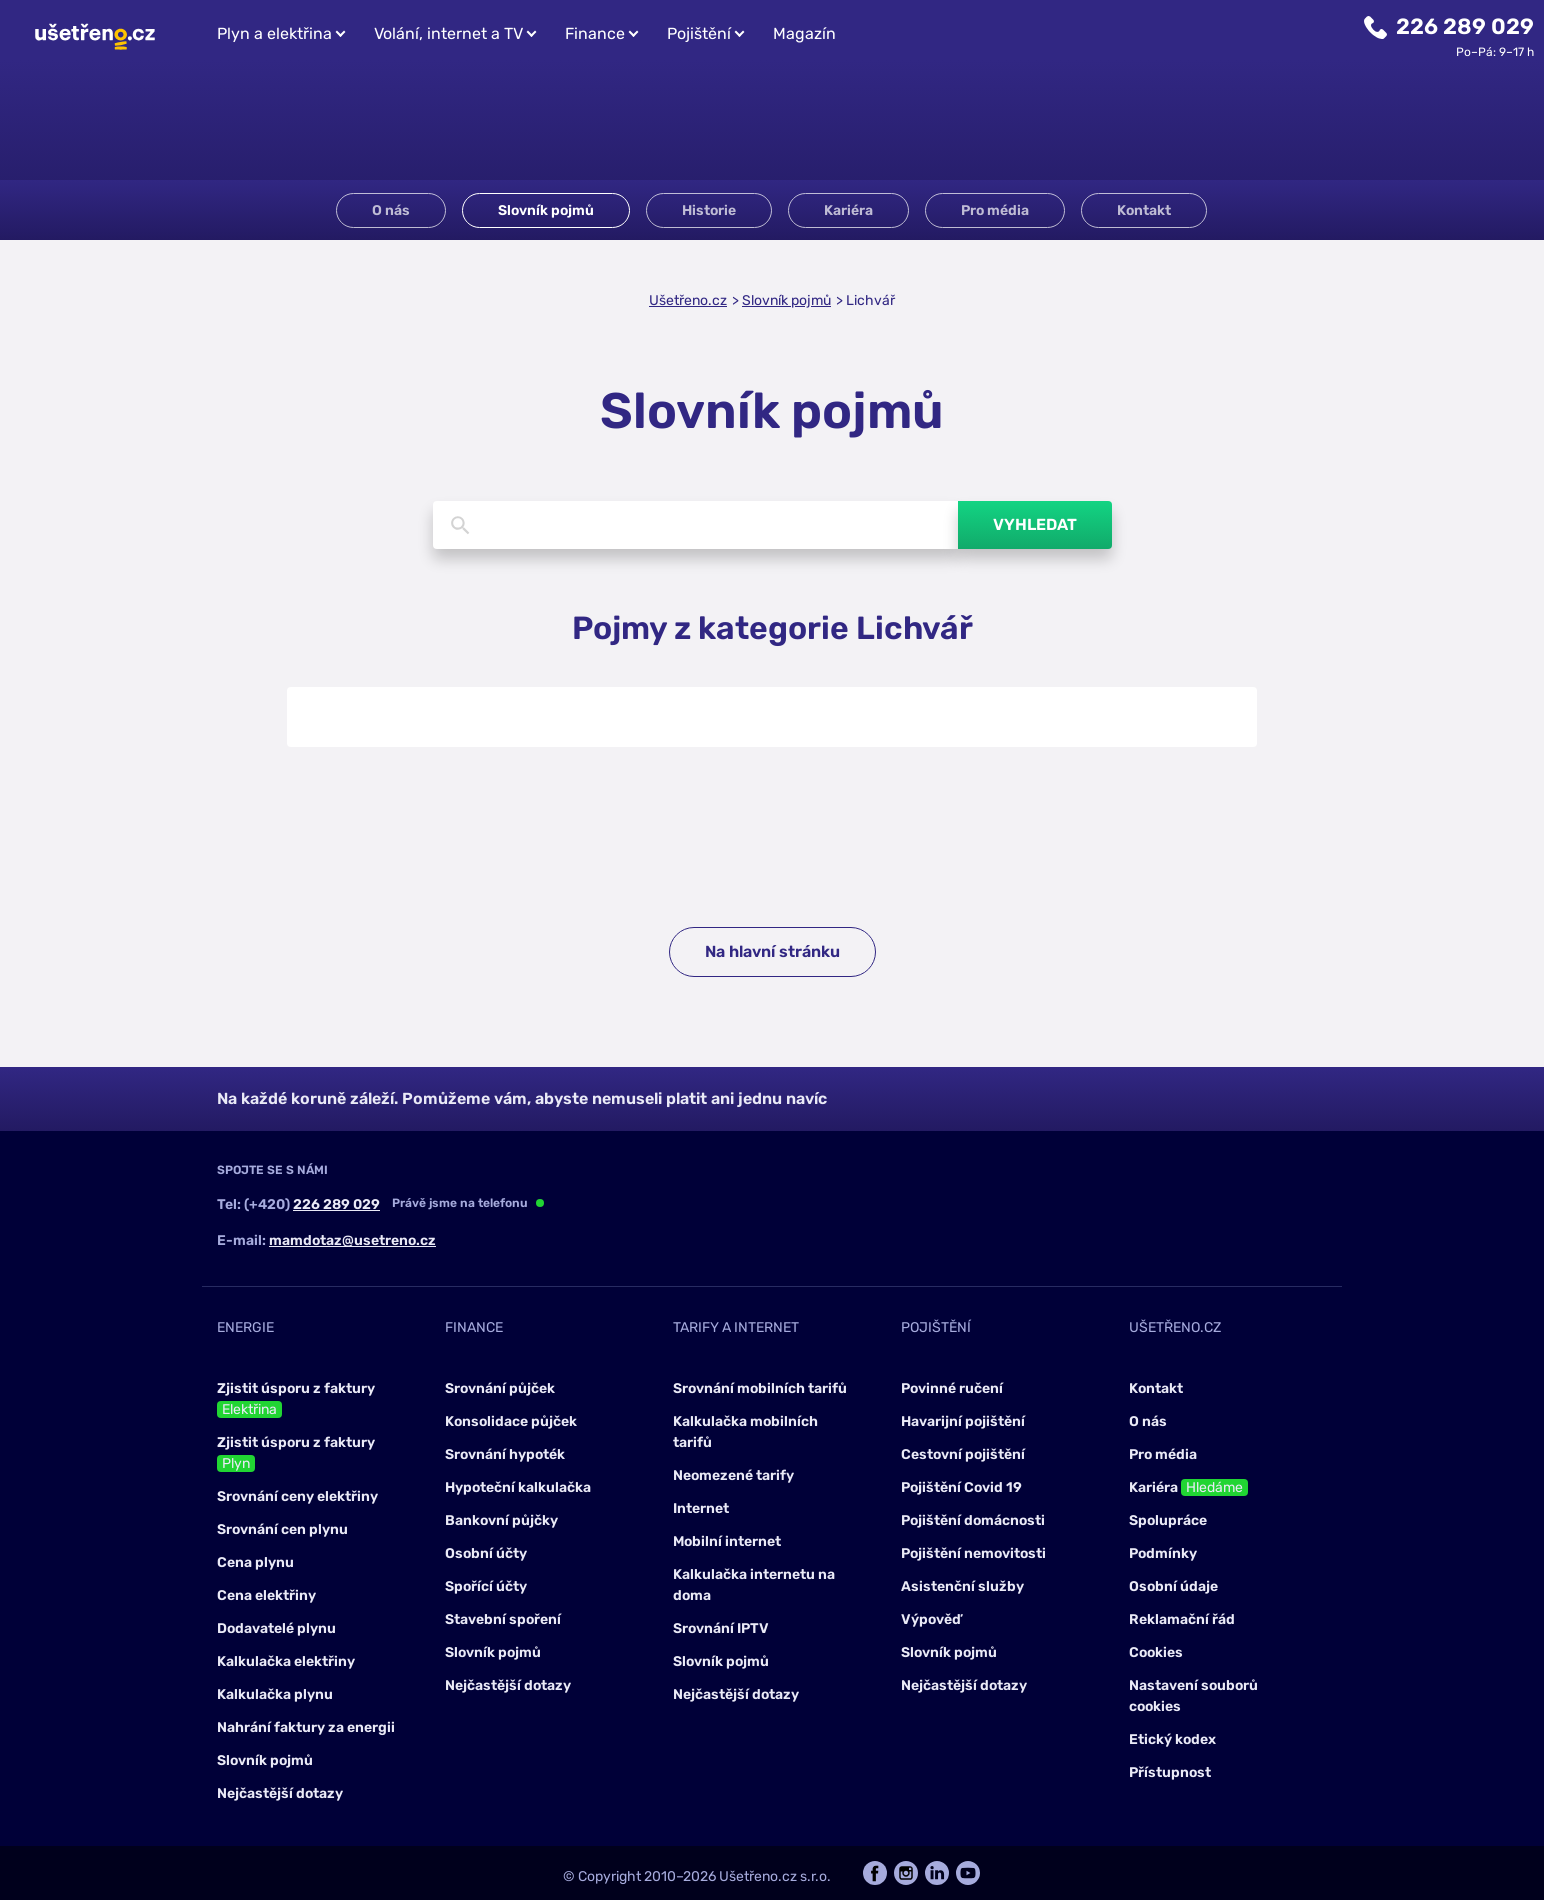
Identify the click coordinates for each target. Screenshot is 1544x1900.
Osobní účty (486, 1553)
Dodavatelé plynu (276, 1628)
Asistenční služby (962, 1586)
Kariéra (848, 210)
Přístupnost (1170, 1772)
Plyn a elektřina (274, 33)
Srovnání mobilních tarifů (760, 1388)
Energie (245, 1327)
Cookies (1156, 1652)
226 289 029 (1465, 26)
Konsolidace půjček (511, 1421)
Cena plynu (255, 1562)
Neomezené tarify (733, 1475)
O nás (391, 210)
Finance (595, 33)
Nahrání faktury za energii (306, 1727)
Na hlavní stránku (772, 951)
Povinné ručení (952, 1388)
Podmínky (1163, 1553)
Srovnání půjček (500, 1388)
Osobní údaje (1173, 1586)
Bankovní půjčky (501, 1520)
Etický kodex (1172, 1739)
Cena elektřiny (266, 1595)
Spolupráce (1168, 1520)
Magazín (804, 33)
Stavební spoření (503, 1619)
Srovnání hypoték (505, 1454)
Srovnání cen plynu (282, 1529)
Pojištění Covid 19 (961, 1487)
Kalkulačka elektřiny (286, 1661)
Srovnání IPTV (721, 1628)
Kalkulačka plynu (275, 1694)
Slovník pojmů (546, 210)
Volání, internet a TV (448, 33)
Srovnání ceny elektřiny (297, 1496)
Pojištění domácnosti (973, 1520)
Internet (701, 1508)
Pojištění (699, 33)
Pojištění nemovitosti (973, 1553)
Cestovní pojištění (963, 1454)
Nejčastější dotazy (280, 1793)
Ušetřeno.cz (688, 300)
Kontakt (1144, 210)
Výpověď (931, 1619)
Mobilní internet (727, 1541)
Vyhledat (1035, 524)
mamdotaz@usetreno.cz (352, 1240)
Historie (709, 210)
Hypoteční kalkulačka (518, 1487)
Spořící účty (486, 1586)
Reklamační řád (1182, 1619)
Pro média (995, 210)
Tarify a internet (736, 1327)
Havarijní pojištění (963, 1421)
